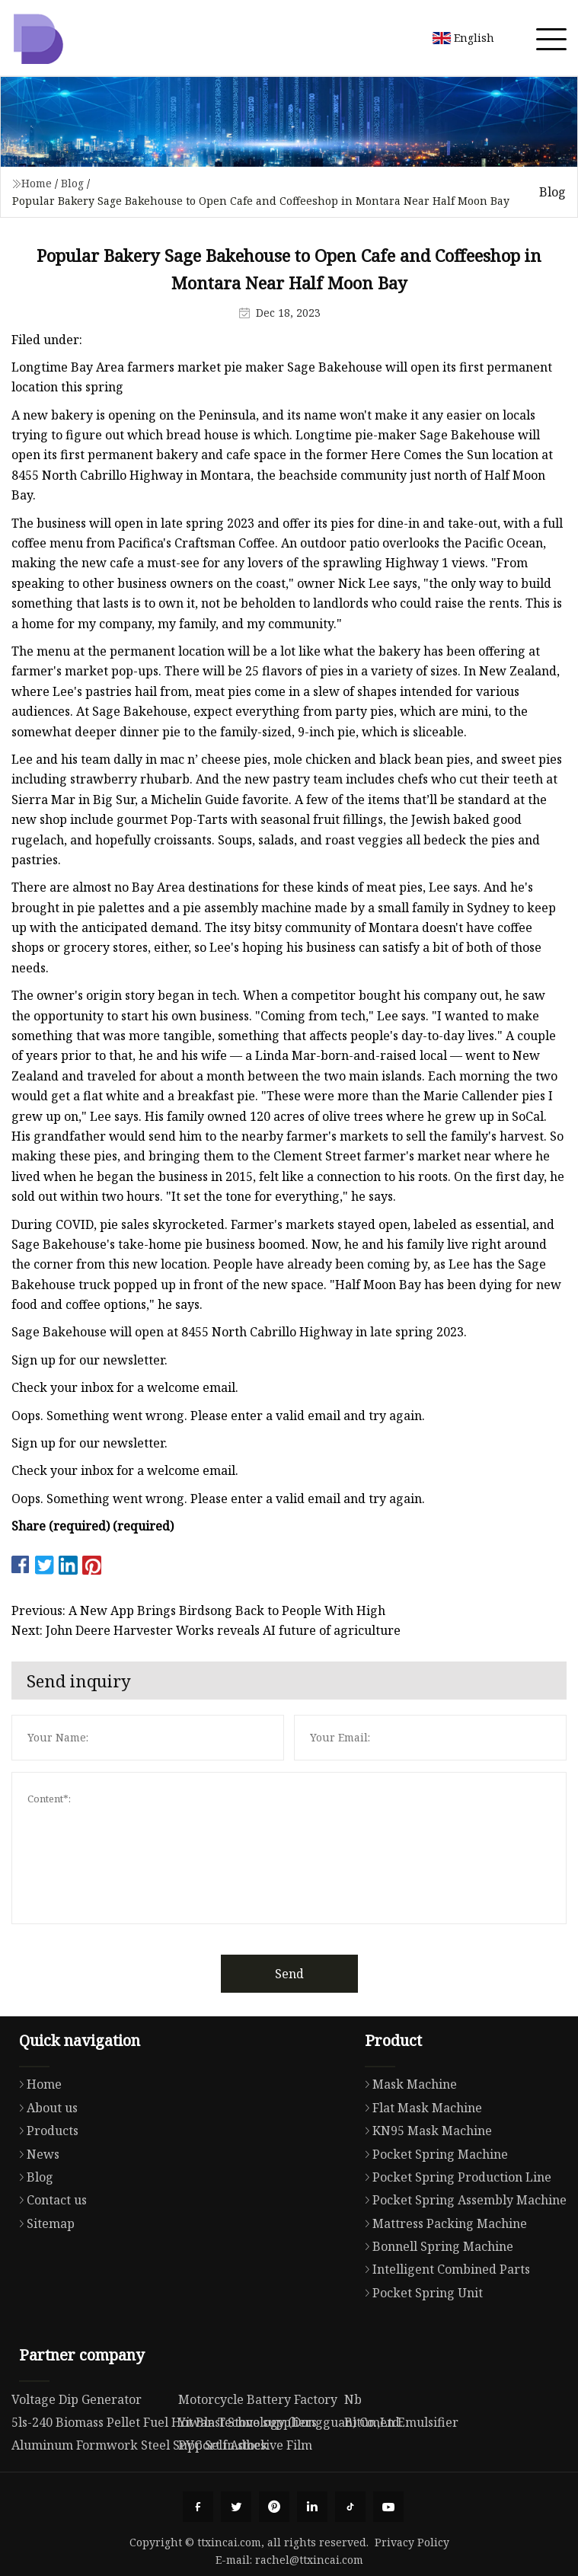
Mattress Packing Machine (442, 2223)
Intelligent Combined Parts (443, 2269)
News (35, 2154)
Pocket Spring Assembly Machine (462, 2199)
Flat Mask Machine (419, 2107)
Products (44, 2130)
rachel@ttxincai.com (309, 2559)
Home (36, 183)
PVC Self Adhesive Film (245, 2445)
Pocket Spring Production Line (454, 2177)
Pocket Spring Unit (420, 2292)
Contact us (49, 2199)
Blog (72, 183)
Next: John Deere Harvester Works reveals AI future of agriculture (206, 1630)
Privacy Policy (412, 2542)
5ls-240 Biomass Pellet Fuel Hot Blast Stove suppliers (164, 2422)
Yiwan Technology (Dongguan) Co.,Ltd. (290, 2422)
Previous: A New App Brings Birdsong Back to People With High (198, 1610)
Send (289, 1973)
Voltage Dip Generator (76, 2399)
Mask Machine (407, 2084)
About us (44, 2107)
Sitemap (43, 2223)
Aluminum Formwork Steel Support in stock (139, 2445)
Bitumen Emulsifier (401, 2422)
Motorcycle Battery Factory (257, 2399)
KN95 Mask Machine (424, 2130)
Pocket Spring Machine (432, 2154)
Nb (353, 2399)
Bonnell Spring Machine (435, 2246)
